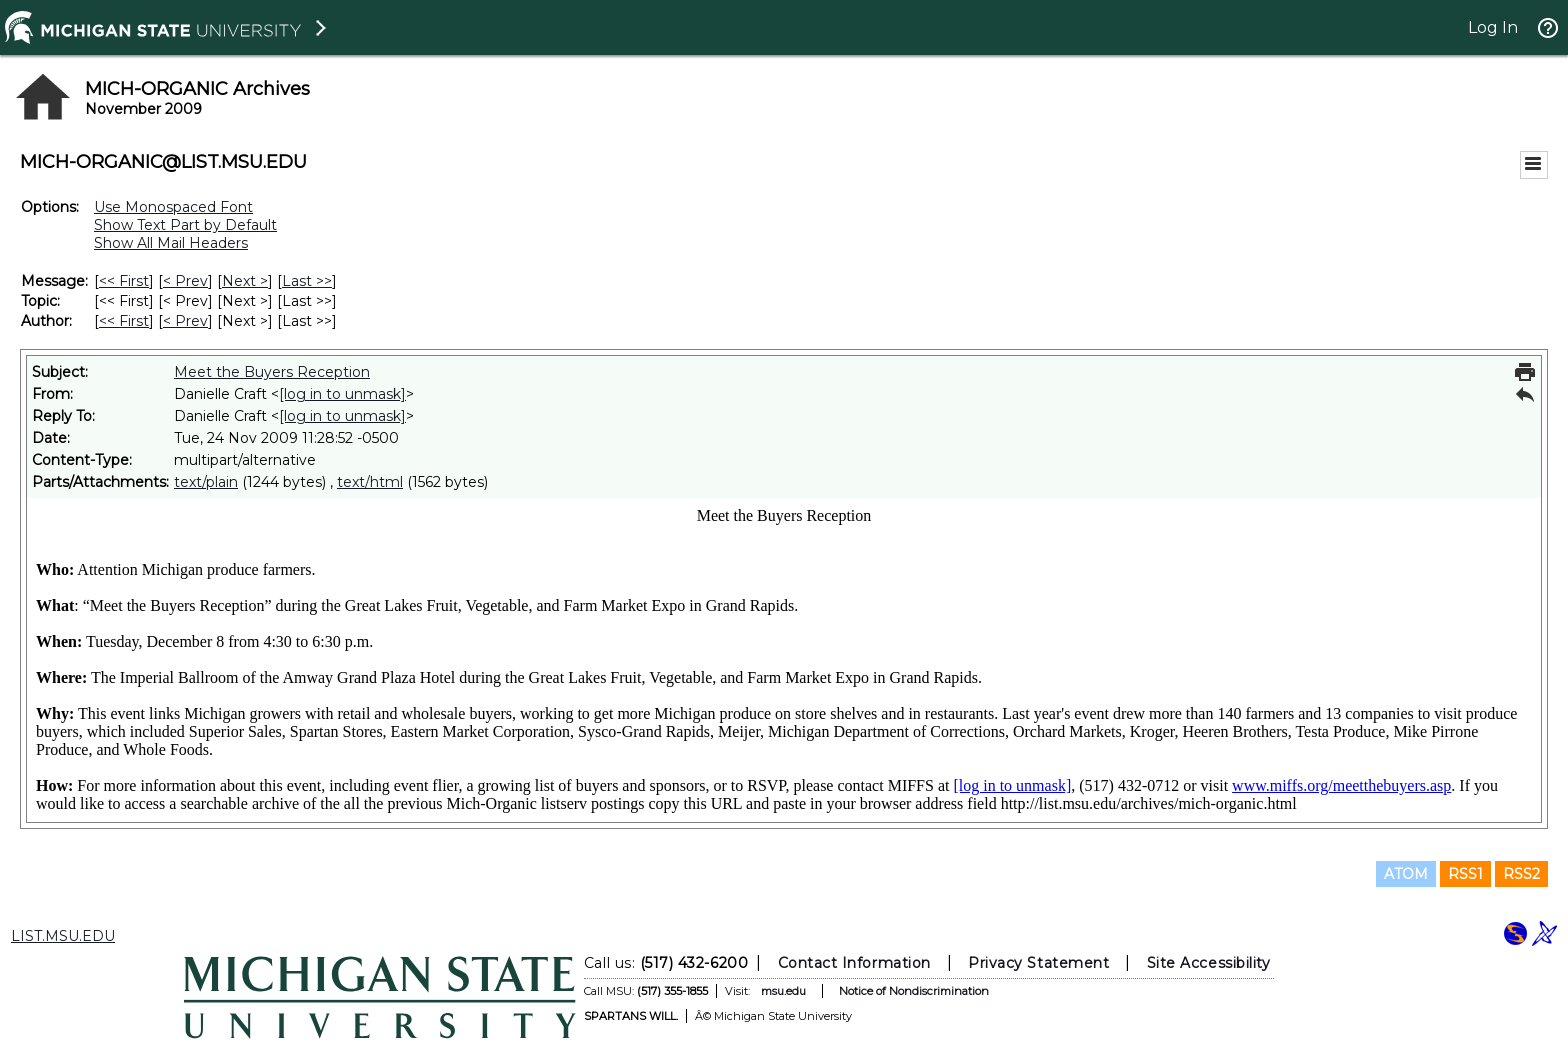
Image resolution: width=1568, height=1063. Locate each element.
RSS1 (1465, 874)
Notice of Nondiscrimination (914, 991)
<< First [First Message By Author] (124, 321)
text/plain (206, 482)
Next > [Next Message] (245, 281)
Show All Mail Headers (171, 243)
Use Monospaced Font (173, 207)
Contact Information (854, 963)
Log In (1493, 27)
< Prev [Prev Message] (185, 281)
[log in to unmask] (342, 394)
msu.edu (783, 991)
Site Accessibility (1209, 963)
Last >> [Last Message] (307, 281)
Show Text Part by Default (185, 225)
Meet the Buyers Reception (272, 372)
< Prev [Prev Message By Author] (185, 321)
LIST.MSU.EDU (63, 936)
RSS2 (1521, 874)
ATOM (1406, 874)
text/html (370, 482)
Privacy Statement (1038, 963)
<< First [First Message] (124, 281)
